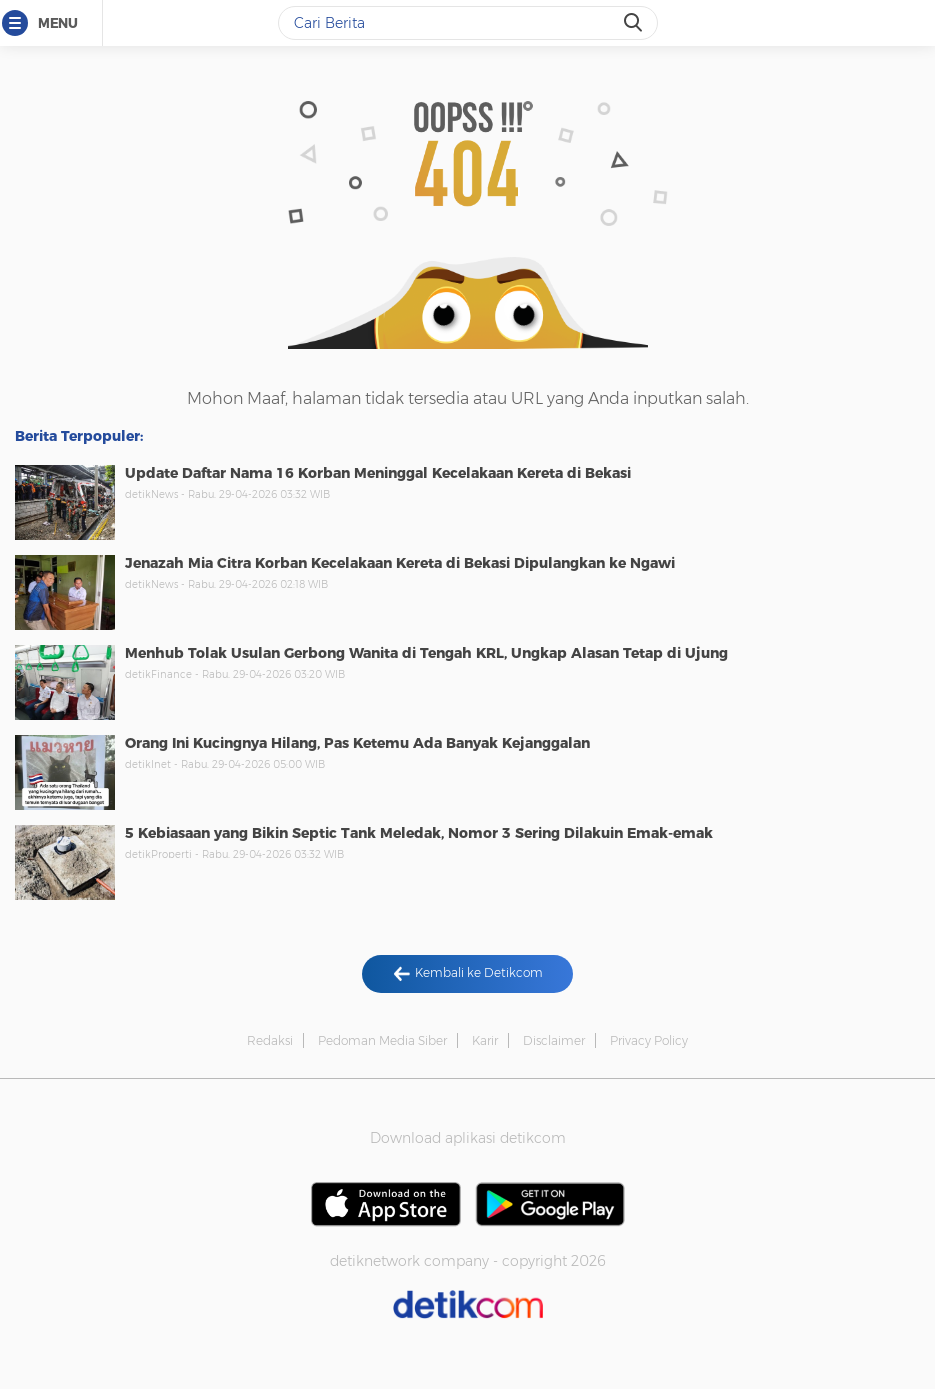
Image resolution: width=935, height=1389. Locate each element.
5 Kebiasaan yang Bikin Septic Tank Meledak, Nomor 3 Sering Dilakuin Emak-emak (419, 833)
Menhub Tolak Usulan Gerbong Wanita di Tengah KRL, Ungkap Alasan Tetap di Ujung (426, 653)
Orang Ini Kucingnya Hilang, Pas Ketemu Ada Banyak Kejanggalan (357, 743)
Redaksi (270, 1040)
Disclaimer (554, 1040)
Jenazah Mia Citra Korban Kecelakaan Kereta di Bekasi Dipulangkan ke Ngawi (400, 563)
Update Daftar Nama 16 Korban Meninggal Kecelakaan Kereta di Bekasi (378, 473)
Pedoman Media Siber (382, 1040)
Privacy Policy (649, 1040)
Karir (485, 1040)
